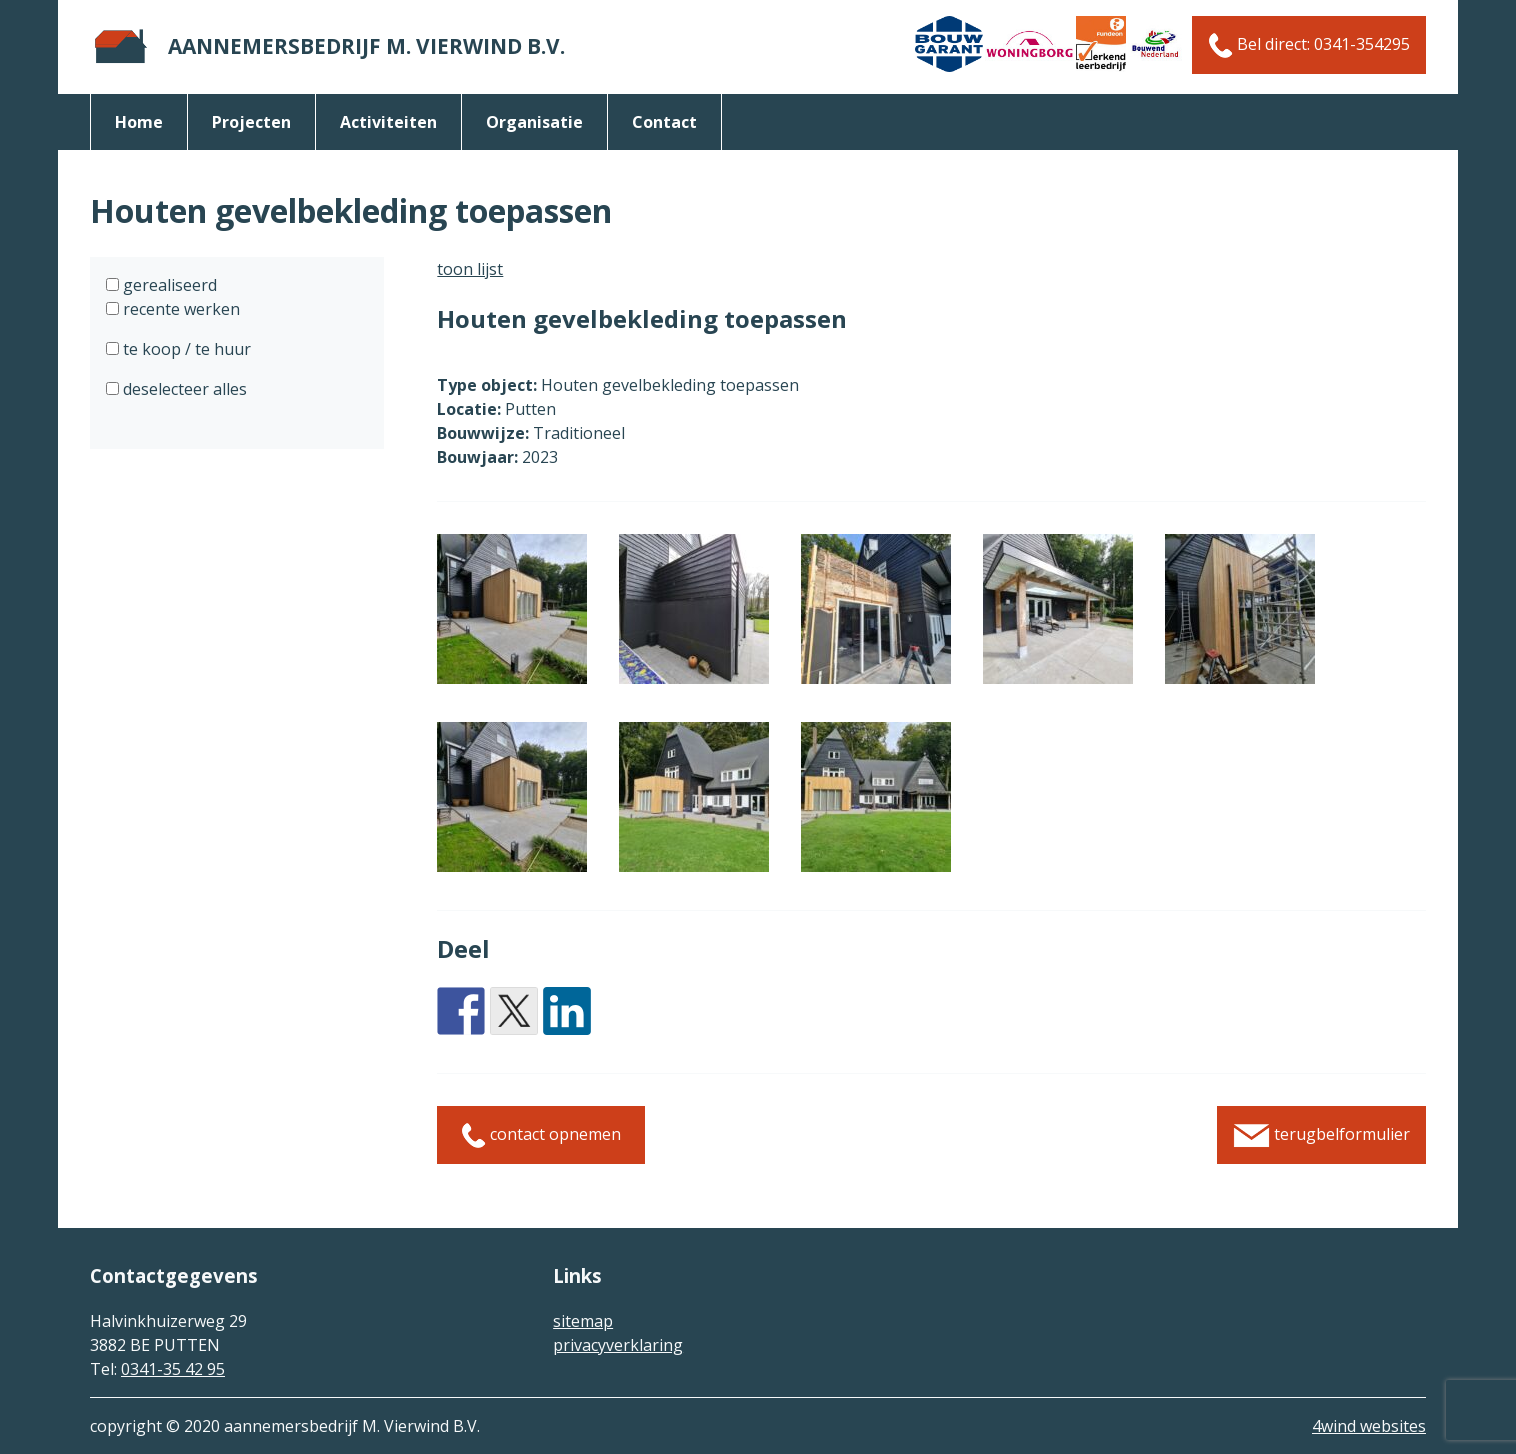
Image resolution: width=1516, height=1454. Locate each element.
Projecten (251, 122)
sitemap (583, 1321)
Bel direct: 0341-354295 (1309, 45)
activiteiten (388, 122)
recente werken (179, 309)
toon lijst (470, 269)
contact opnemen (541, 1135)
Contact (664, 122)
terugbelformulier (1321, 1135)
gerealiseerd (168, 285)
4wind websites (1369, 1426)
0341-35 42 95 (173, 1369)
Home (139, 122)
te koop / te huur (185, 349)
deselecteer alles (183, 389)
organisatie (534, 122)
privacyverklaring (618, 1345)
